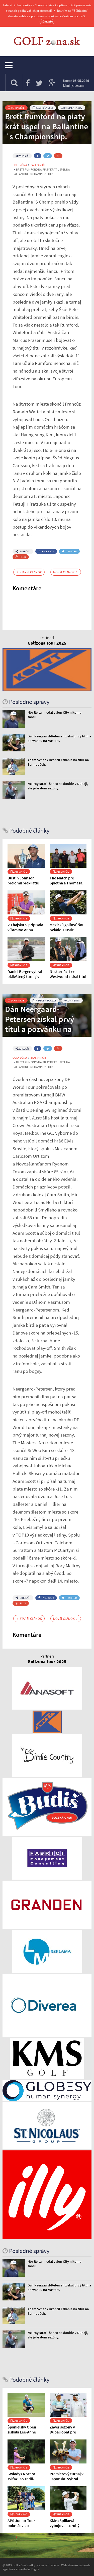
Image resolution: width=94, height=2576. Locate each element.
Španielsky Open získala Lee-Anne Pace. (22, 2431)
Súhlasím (47, 21)
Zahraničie (16, 108)
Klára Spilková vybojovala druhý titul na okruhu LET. (66, 2525)
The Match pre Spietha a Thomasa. (66, 880)
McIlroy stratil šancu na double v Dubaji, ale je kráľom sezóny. (58, 785)
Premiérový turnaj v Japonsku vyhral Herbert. (66, 2478)
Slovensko (19, 2514)
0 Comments (72, 1000)
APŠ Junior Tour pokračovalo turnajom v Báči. (21, 2525)
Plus (21, 557)
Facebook (46, 551)
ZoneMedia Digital (28, 2569)
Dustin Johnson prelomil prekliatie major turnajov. (23, 882)
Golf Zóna (20, 165)
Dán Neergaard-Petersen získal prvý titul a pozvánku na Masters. (59, 738)
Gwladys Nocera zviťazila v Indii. (21, 2476)
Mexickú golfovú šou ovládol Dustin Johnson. (67, 929)
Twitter (69, 551)
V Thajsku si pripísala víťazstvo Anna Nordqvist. (25, 929)
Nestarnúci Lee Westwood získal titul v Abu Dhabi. (68, 976)
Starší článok (29, 572)
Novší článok (65, 572)
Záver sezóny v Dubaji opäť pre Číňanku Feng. (63, 2431)
